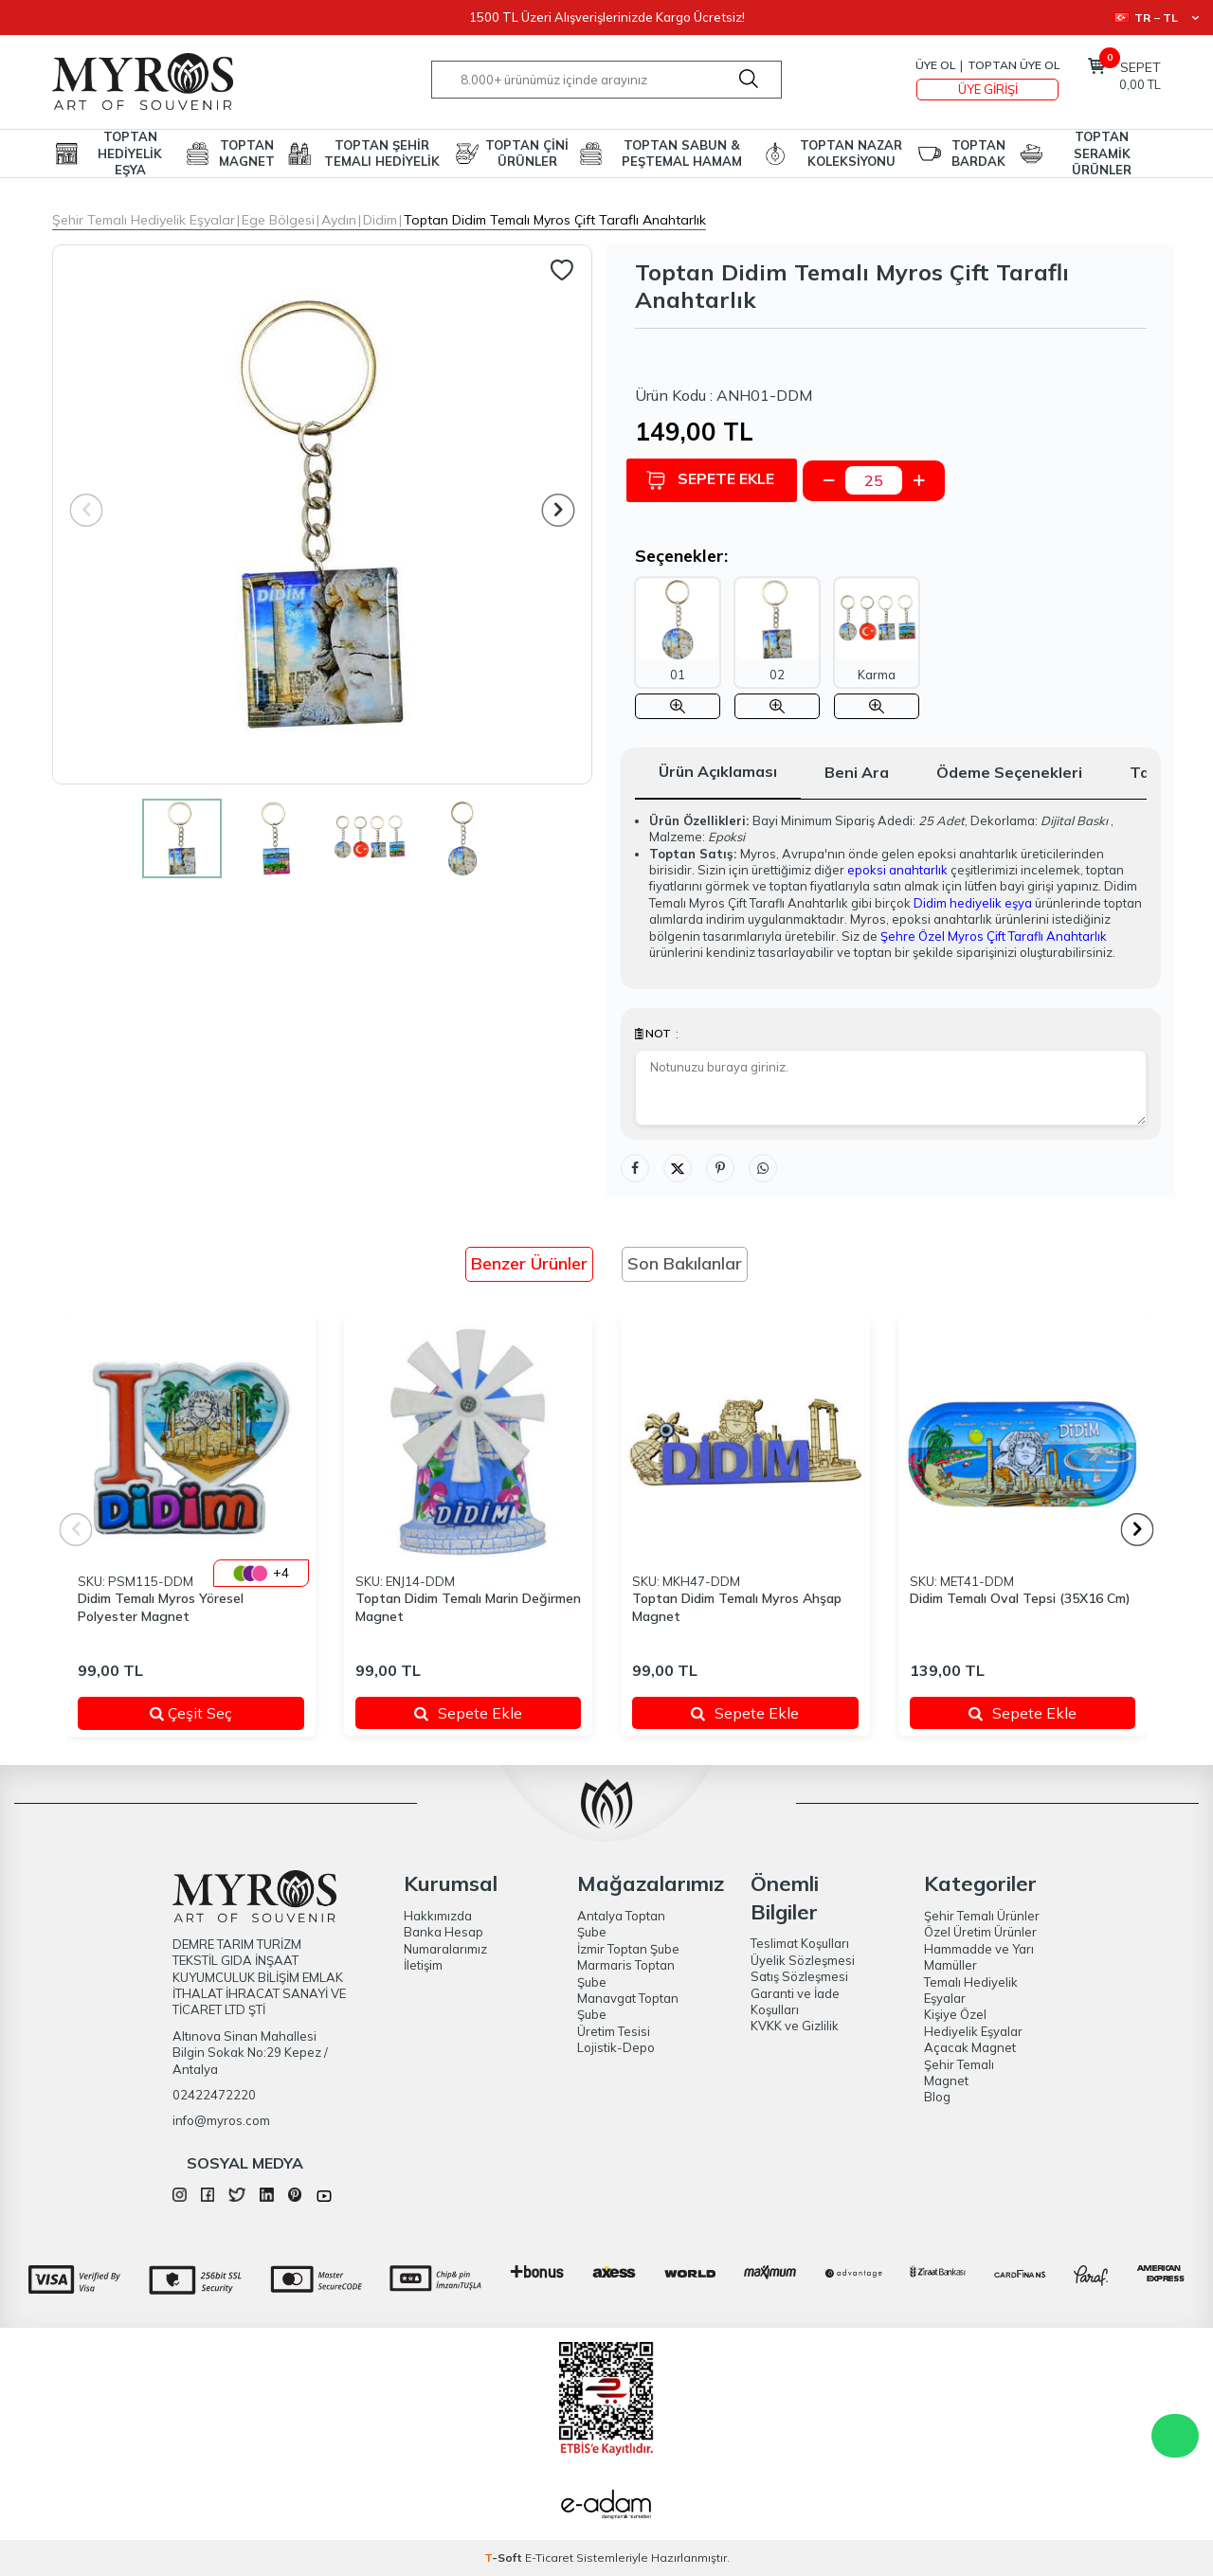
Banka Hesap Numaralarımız (445, 1939)
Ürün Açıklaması (718, 771)
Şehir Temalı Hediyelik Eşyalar (143, 219)
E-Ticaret (549, 2557)
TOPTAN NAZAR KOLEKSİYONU (851, 153)
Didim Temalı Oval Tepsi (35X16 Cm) (1020, 1598)
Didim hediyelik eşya (973, 902)
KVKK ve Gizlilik (795, 2025)
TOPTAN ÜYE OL (1013, 65)
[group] (322, 514)
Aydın (338, 219)
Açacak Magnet (970, 2047)
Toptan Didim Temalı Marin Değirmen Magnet (468, 1607)
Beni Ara (856, 772)
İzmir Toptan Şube (628, 1948)
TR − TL (1156, 17)
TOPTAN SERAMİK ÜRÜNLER (1102, 153)
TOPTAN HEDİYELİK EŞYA (130, 153)
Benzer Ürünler (529, 1263)
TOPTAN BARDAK (978, 153)
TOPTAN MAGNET (247, 153)
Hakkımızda (438, 1915)
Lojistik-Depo (616, 2047)
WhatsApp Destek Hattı (1175, 2436)
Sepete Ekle (718, 480)
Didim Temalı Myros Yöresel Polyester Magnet (161, 1607)
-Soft (504, 2557)
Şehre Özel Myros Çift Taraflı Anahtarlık (993, 936)
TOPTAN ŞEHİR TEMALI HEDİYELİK (382, 153)
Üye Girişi (988, 89)
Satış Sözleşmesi (799, 1976)
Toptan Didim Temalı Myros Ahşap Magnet (737, 1607)
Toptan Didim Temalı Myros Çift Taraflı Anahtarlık (555, 219)
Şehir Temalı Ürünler (982, 1915)
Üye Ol (935, 65)
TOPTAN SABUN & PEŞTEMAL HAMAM (682, 153)
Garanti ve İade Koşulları (795, 2001)
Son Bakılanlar (684, 1263)
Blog (937, 2096)
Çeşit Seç (215, 1712)
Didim (380, 219)
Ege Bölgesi (278, 219)
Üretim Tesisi (613, 2031)
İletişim (423, 1965)
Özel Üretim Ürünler (980, 1931)
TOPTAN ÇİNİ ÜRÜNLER (527, 153)
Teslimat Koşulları (800, 1943)
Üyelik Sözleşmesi (803, 1960)
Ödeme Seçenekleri (1009, 772)
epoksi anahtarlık (897, 869)
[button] (558, 510)
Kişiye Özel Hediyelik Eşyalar (973, 2022)
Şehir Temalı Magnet (959, 2072)
